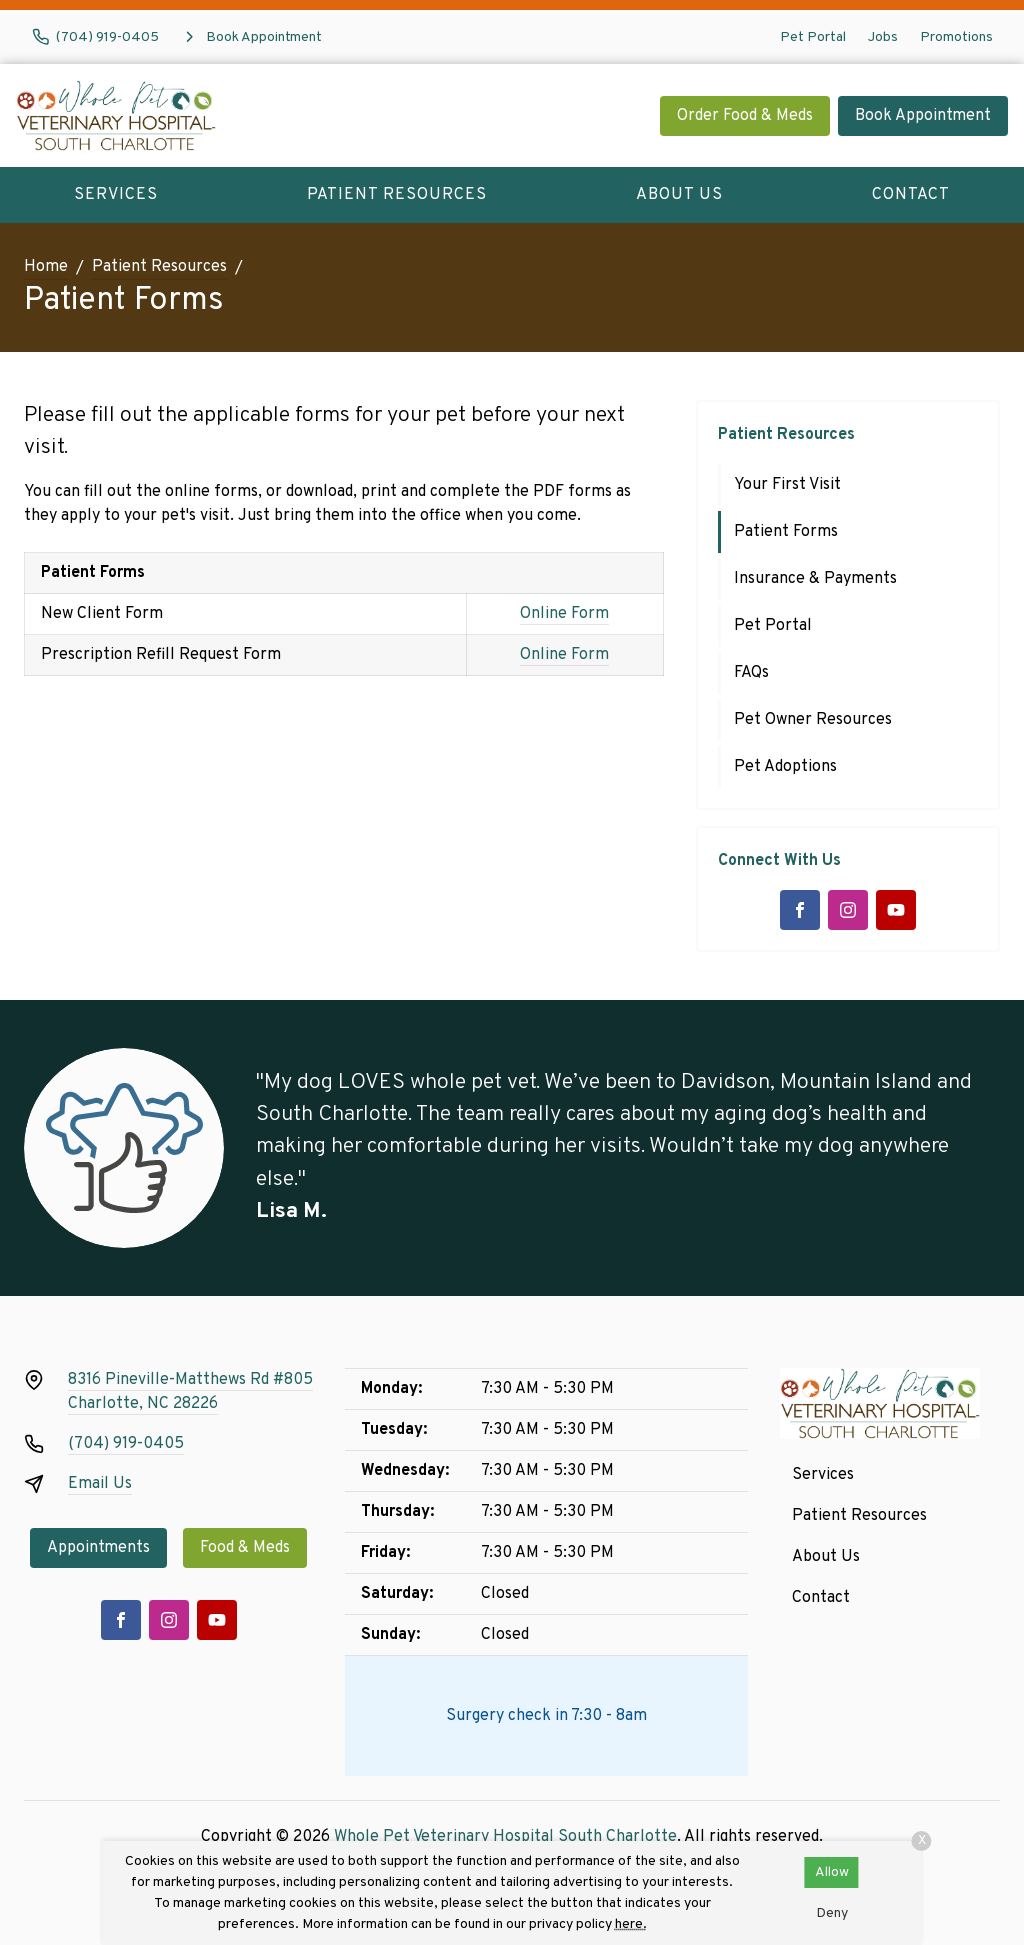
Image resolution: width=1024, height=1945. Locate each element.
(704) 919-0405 (126, 1444)
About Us (679, 195)
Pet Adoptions (785, 767)
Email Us (100, 1484)
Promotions (956, 37)
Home (46, 267)
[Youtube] (896, 910)
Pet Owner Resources (813, 720)
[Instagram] (848, 910)
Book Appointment (923, 116)
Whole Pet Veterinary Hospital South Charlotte (505, 1837)
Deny (832, 1913)
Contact (911, 195)
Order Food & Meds (745, 116)
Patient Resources (397, 195)
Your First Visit (787, 485)
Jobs (883, 37)
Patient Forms (786, 532)
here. (631, 1924)
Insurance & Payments (815, 579)
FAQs (751, 673)
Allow (832, 1872)
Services (116, 195)
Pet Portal (813, 37)
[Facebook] (800, 910)
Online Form (564, 614)
